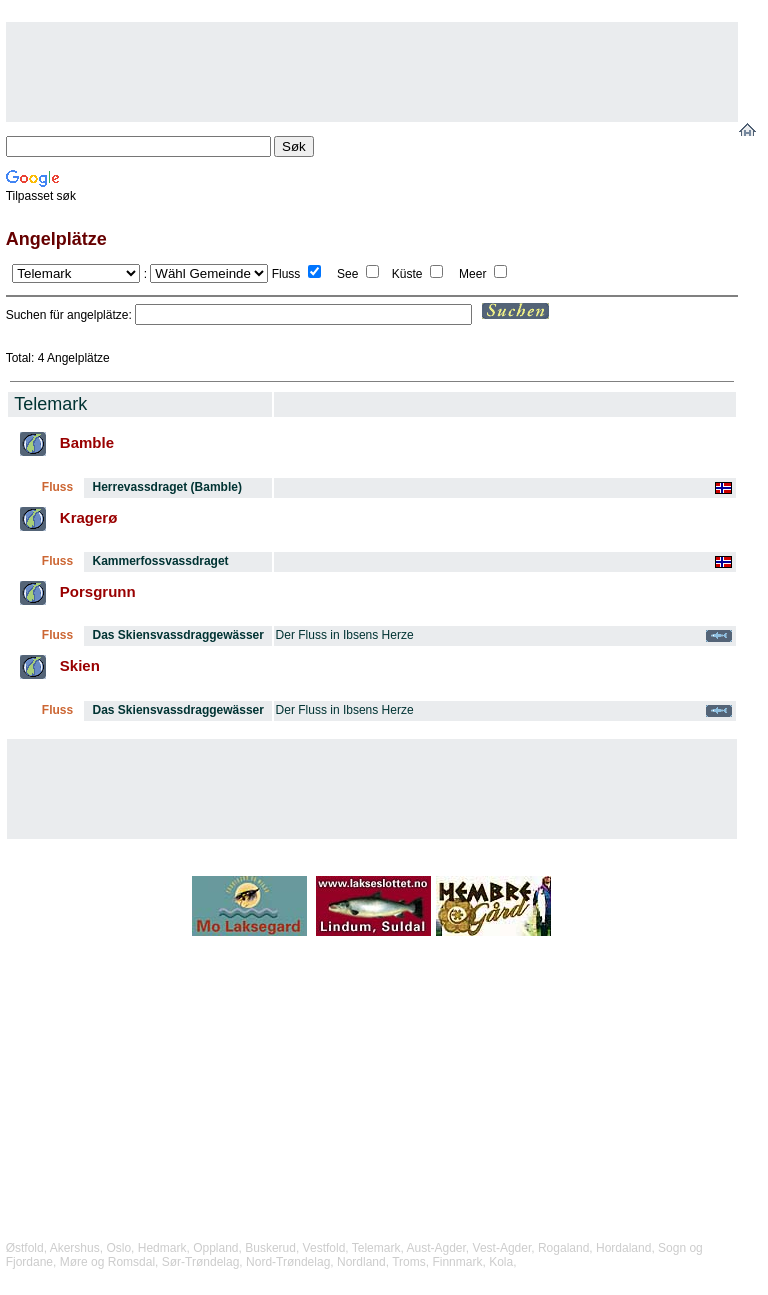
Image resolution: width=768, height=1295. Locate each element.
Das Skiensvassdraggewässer (178, 635)
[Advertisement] (372, 72)
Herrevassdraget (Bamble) (167, 487)
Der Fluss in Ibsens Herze (345, 635)
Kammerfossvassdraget (161, 561)
